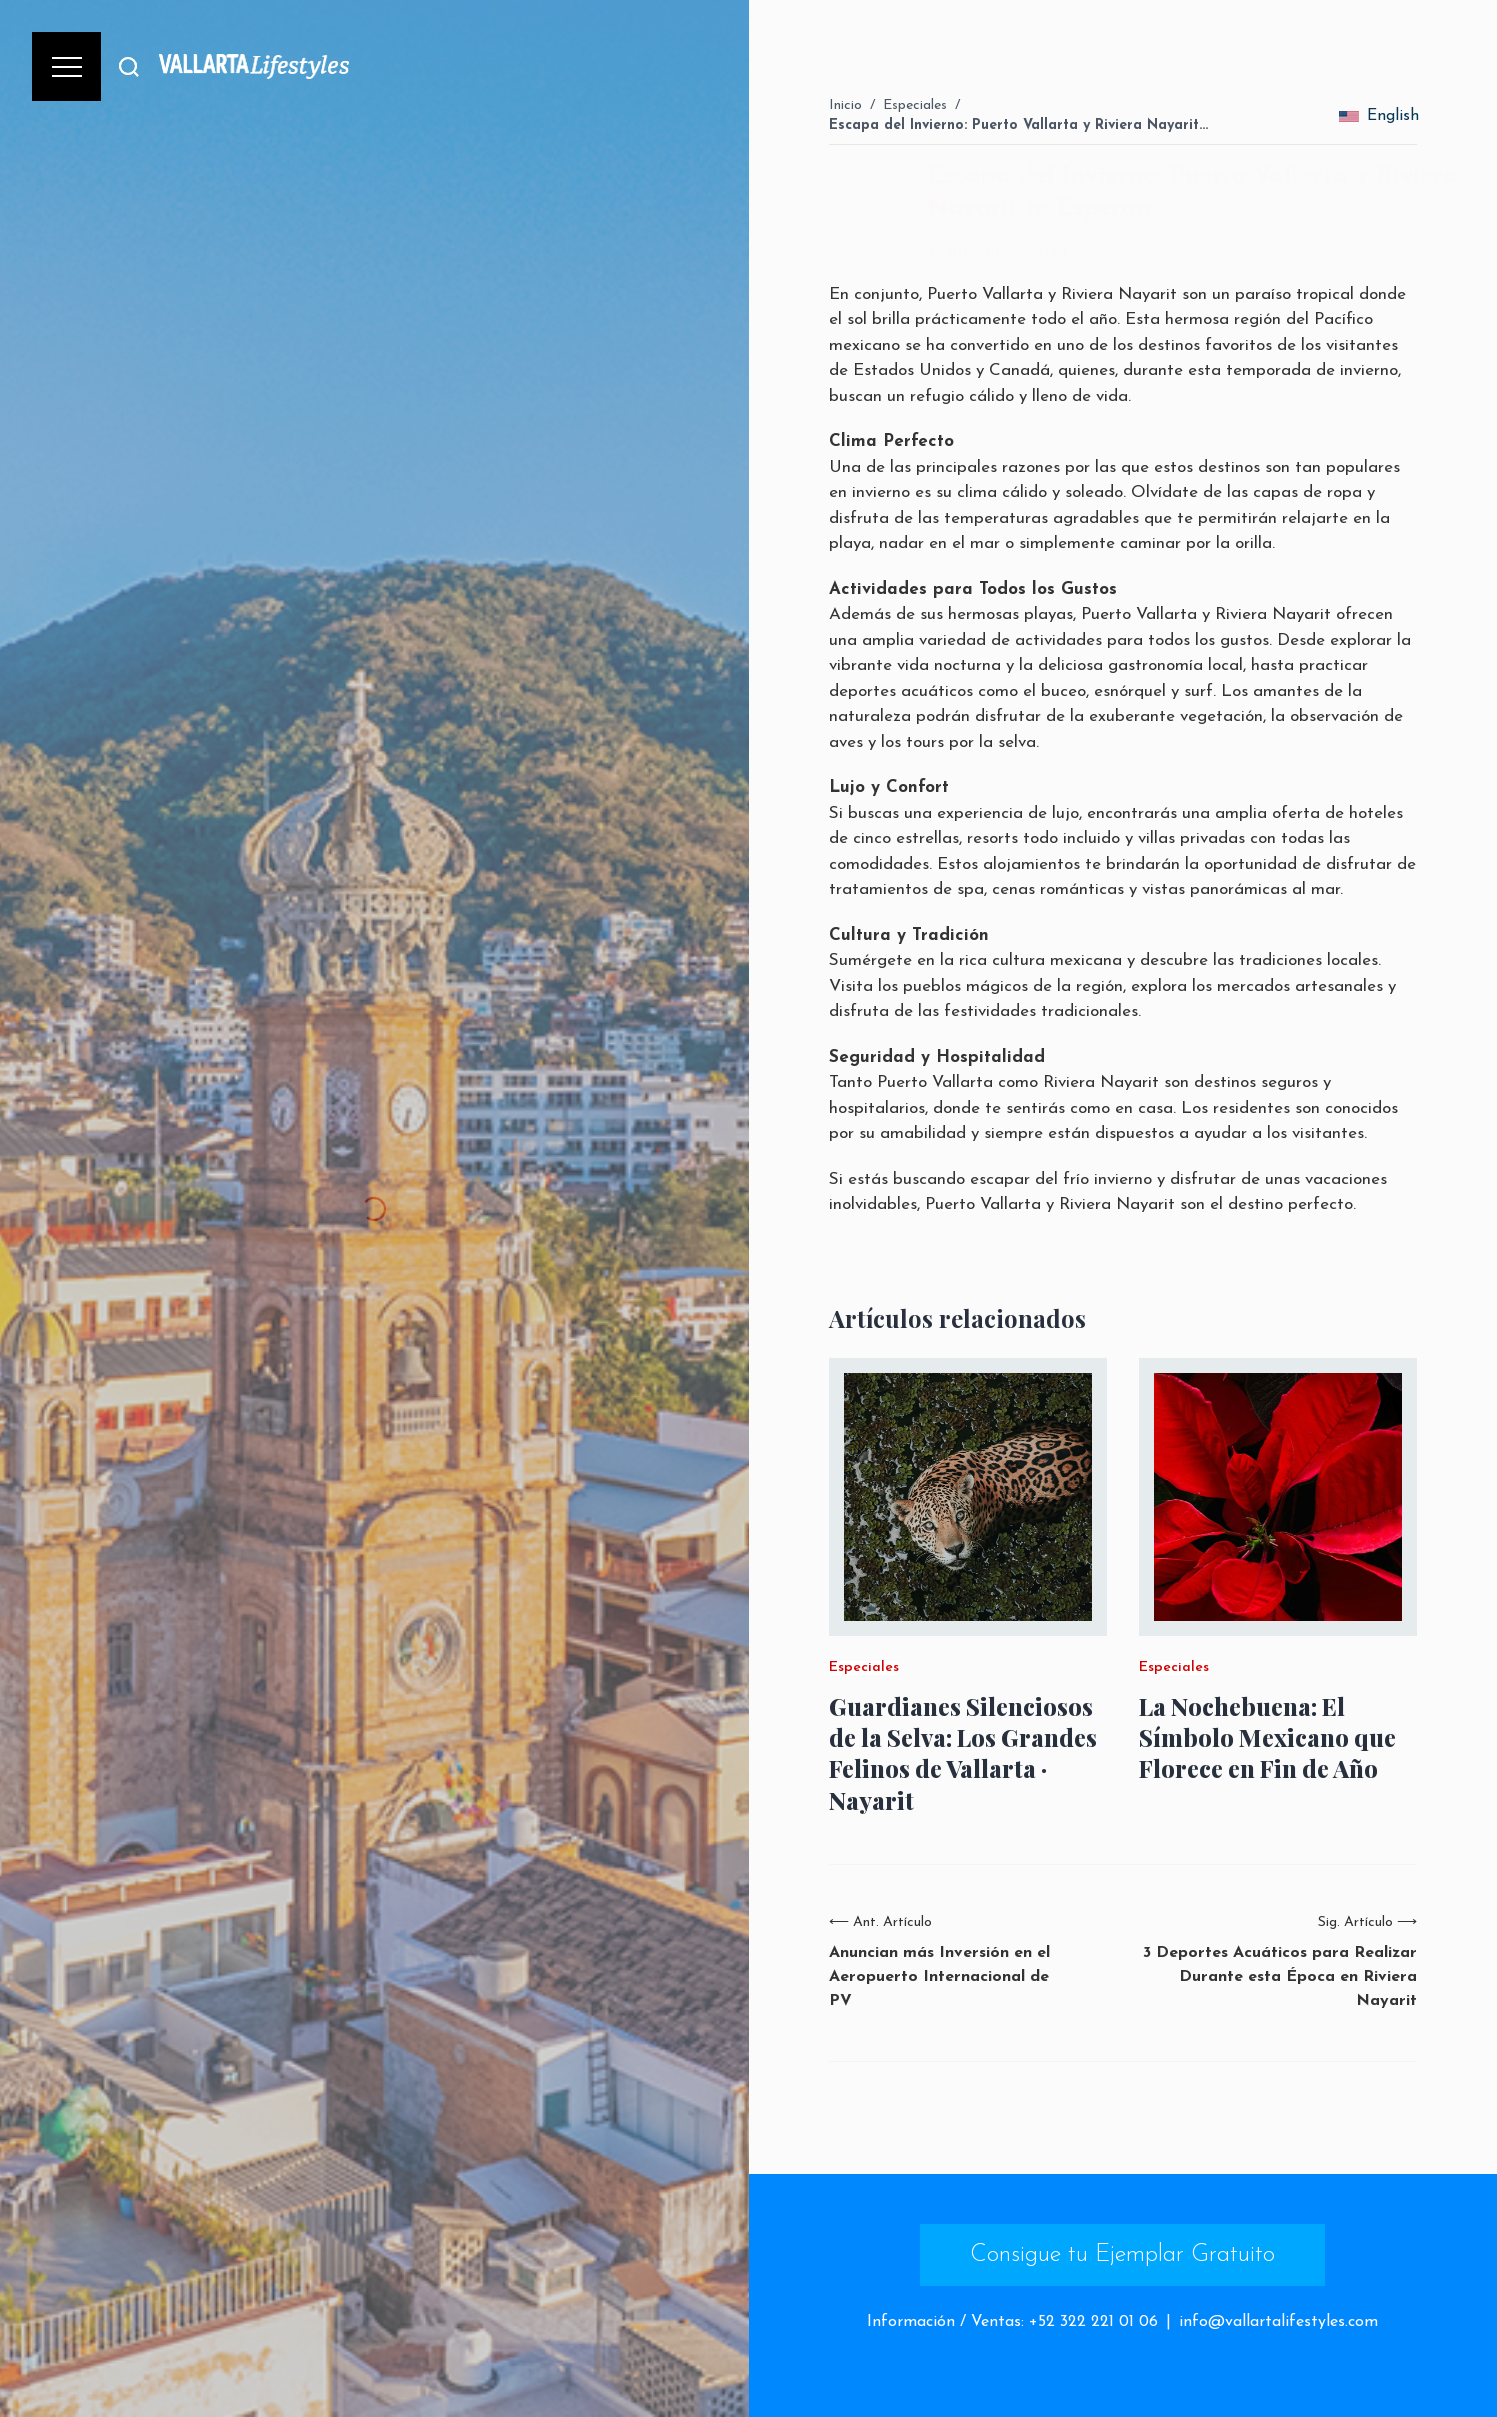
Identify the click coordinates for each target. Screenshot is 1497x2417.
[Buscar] (129, 66)
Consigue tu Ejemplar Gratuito (1122, 2255)
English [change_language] (1378, 116)
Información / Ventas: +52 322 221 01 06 (1012, 2322)
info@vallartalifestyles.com (1278, 2322)
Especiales (915, 105)
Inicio (845, 105)
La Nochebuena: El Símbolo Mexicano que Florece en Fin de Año (1267, 1737)
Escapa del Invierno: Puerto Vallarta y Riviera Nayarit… (1018, 125)
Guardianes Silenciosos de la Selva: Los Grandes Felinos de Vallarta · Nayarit (963, 1753)
